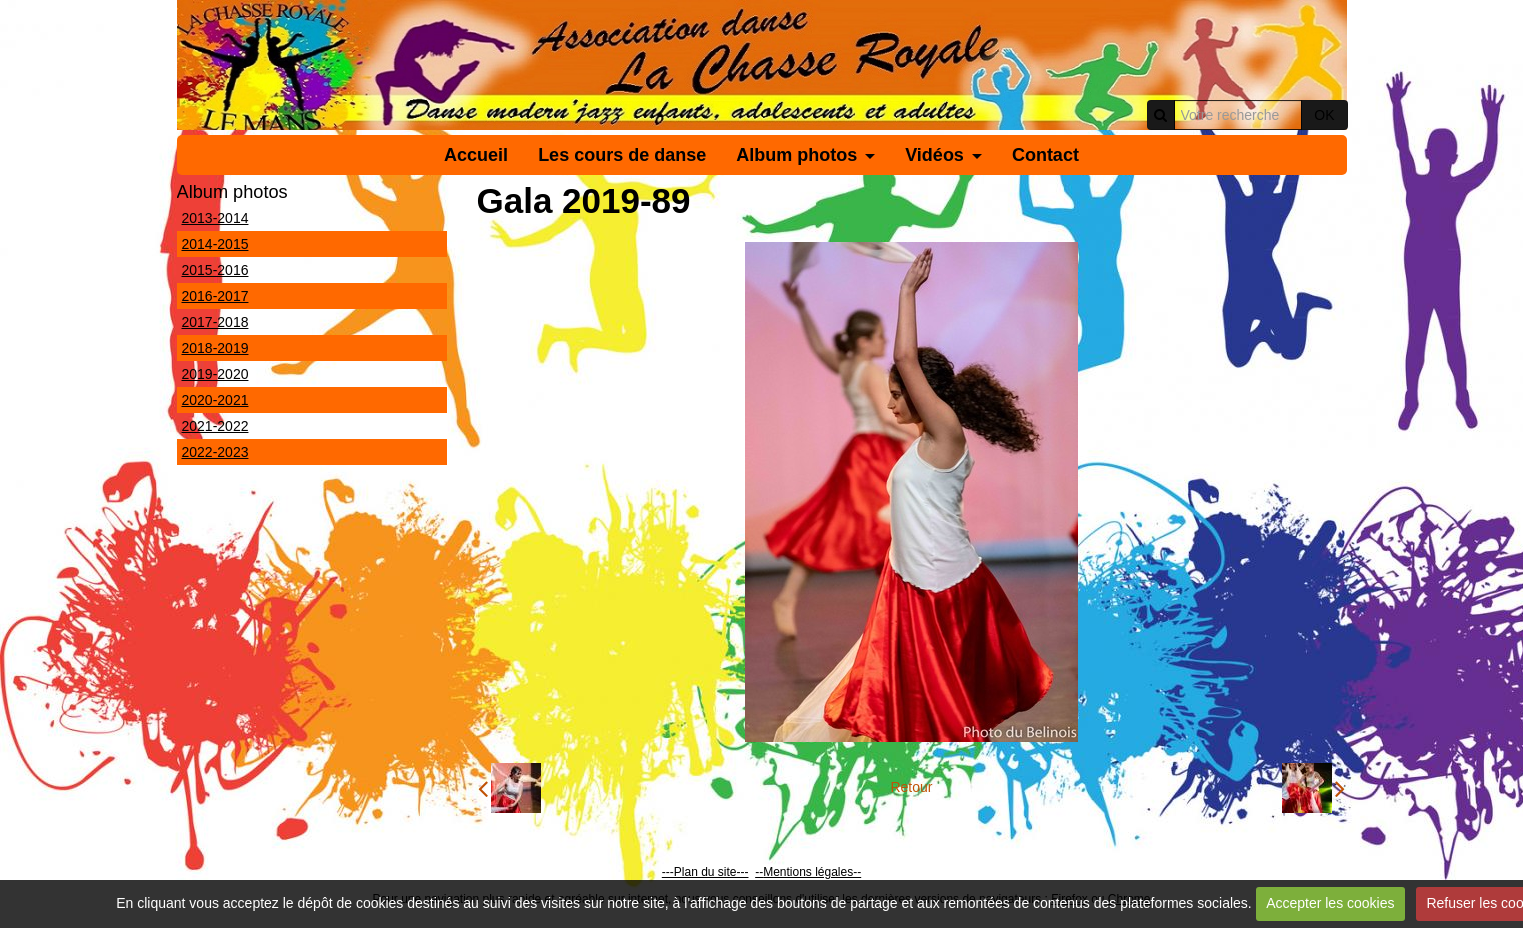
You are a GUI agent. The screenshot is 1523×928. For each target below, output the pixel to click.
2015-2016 (215, 270)
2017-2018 (215, 322)
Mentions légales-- (812, 872)
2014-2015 (215, 244)
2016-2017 (215, 296)
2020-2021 (215, 400)
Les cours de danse (622, 155)
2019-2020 (215, 374)
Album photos (796, 155)
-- (759, 872)
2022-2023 (215, 452)
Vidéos (934, 155)
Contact (1045, 155)
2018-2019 (215, 348)
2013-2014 (215, 218)
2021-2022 (215, 426)
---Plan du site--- (705, 872)
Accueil (476, 155)
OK (1324, 115)
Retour (911, 787)
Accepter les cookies (1330, 903)
